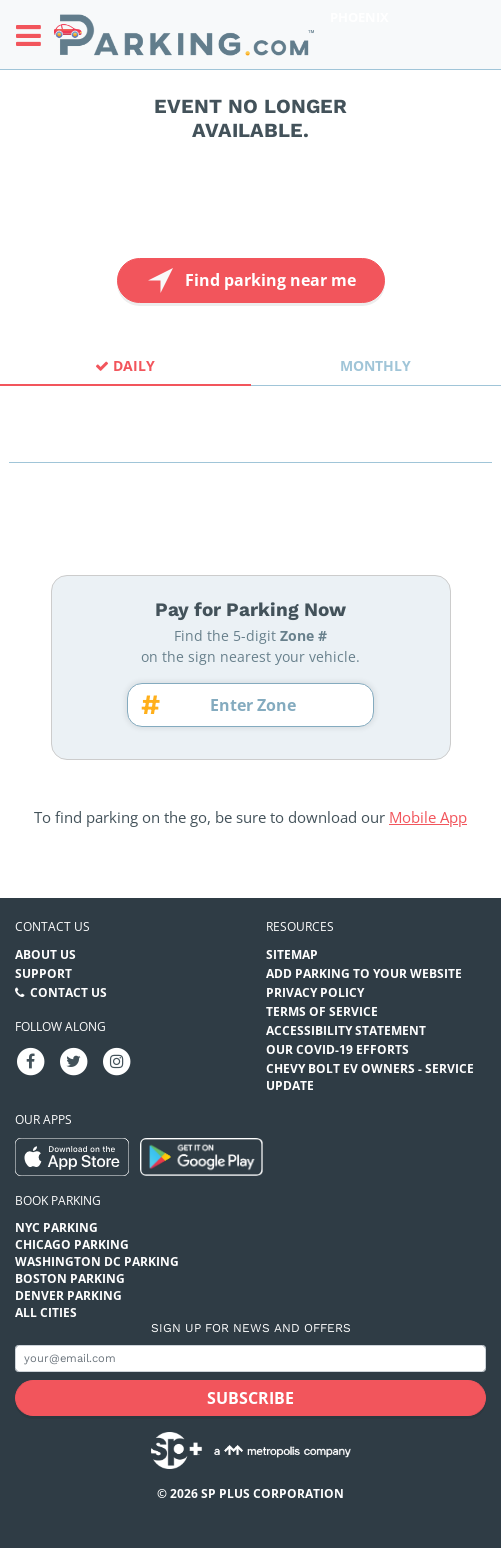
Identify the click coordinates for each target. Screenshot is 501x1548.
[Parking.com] (184, 34)
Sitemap (292, 954)
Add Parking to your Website (364, 973)
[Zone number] (260, 705)
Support (43, 973)
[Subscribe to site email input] (250, 1358)
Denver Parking (68, 1295)
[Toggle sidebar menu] (34, 35)
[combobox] (250, 444)
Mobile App (428, 817)
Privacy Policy (315, 992)
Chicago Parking (72, 1244)
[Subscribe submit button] (250, 1398)
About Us (45, 954)
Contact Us (68, 992)
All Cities (46, 1312)
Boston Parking (70, 1278)
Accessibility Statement (346, 1030)
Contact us (52, 926)
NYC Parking (56, 1227)
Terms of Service (322, 1011)
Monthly (375, 365)
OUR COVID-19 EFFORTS (337, 1049)
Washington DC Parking (97, 1261)
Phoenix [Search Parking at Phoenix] (359, 17)
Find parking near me (249, 280)
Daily (125, 365)
